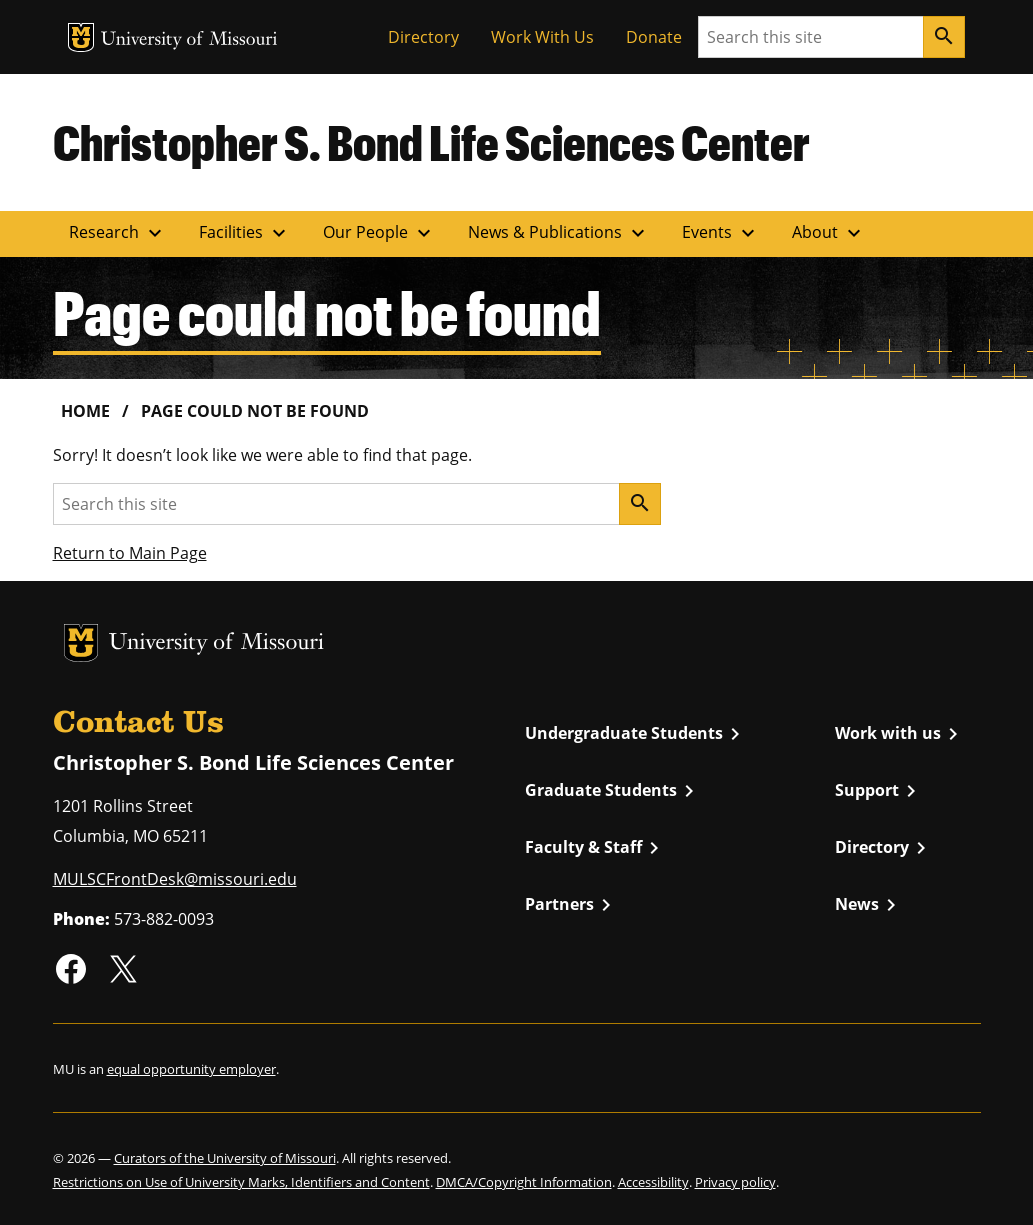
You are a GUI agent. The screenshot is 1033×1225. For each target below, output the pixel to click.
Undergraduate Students (636, 734)
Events (721, 233)
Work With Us (542, 37)
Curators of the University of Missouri (225, 1158)
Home (85, 411)
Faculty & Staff (595, 848)
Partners (571, 905)
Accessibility (653, 1182)
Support (879, 791)
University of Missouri (189, 40)
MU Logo (81, 37)
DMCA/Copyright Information (524, 1182)
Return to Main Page (130, 553)
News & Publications (559, 233)
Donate (654, 37)
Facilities (245, 233)
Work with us (900, 734)
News (869, 905)
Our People (379, 233)
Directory (423, 37)
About (829, 233)
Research (118, 233)
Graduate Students (613, 791)
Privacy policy (735, 1182)
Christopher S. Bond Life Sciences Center (431, 142)
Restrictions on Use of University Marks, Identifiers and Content (241, 1182)
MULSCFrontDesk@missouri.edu (175, 879)
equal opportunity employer (191, 1069)
